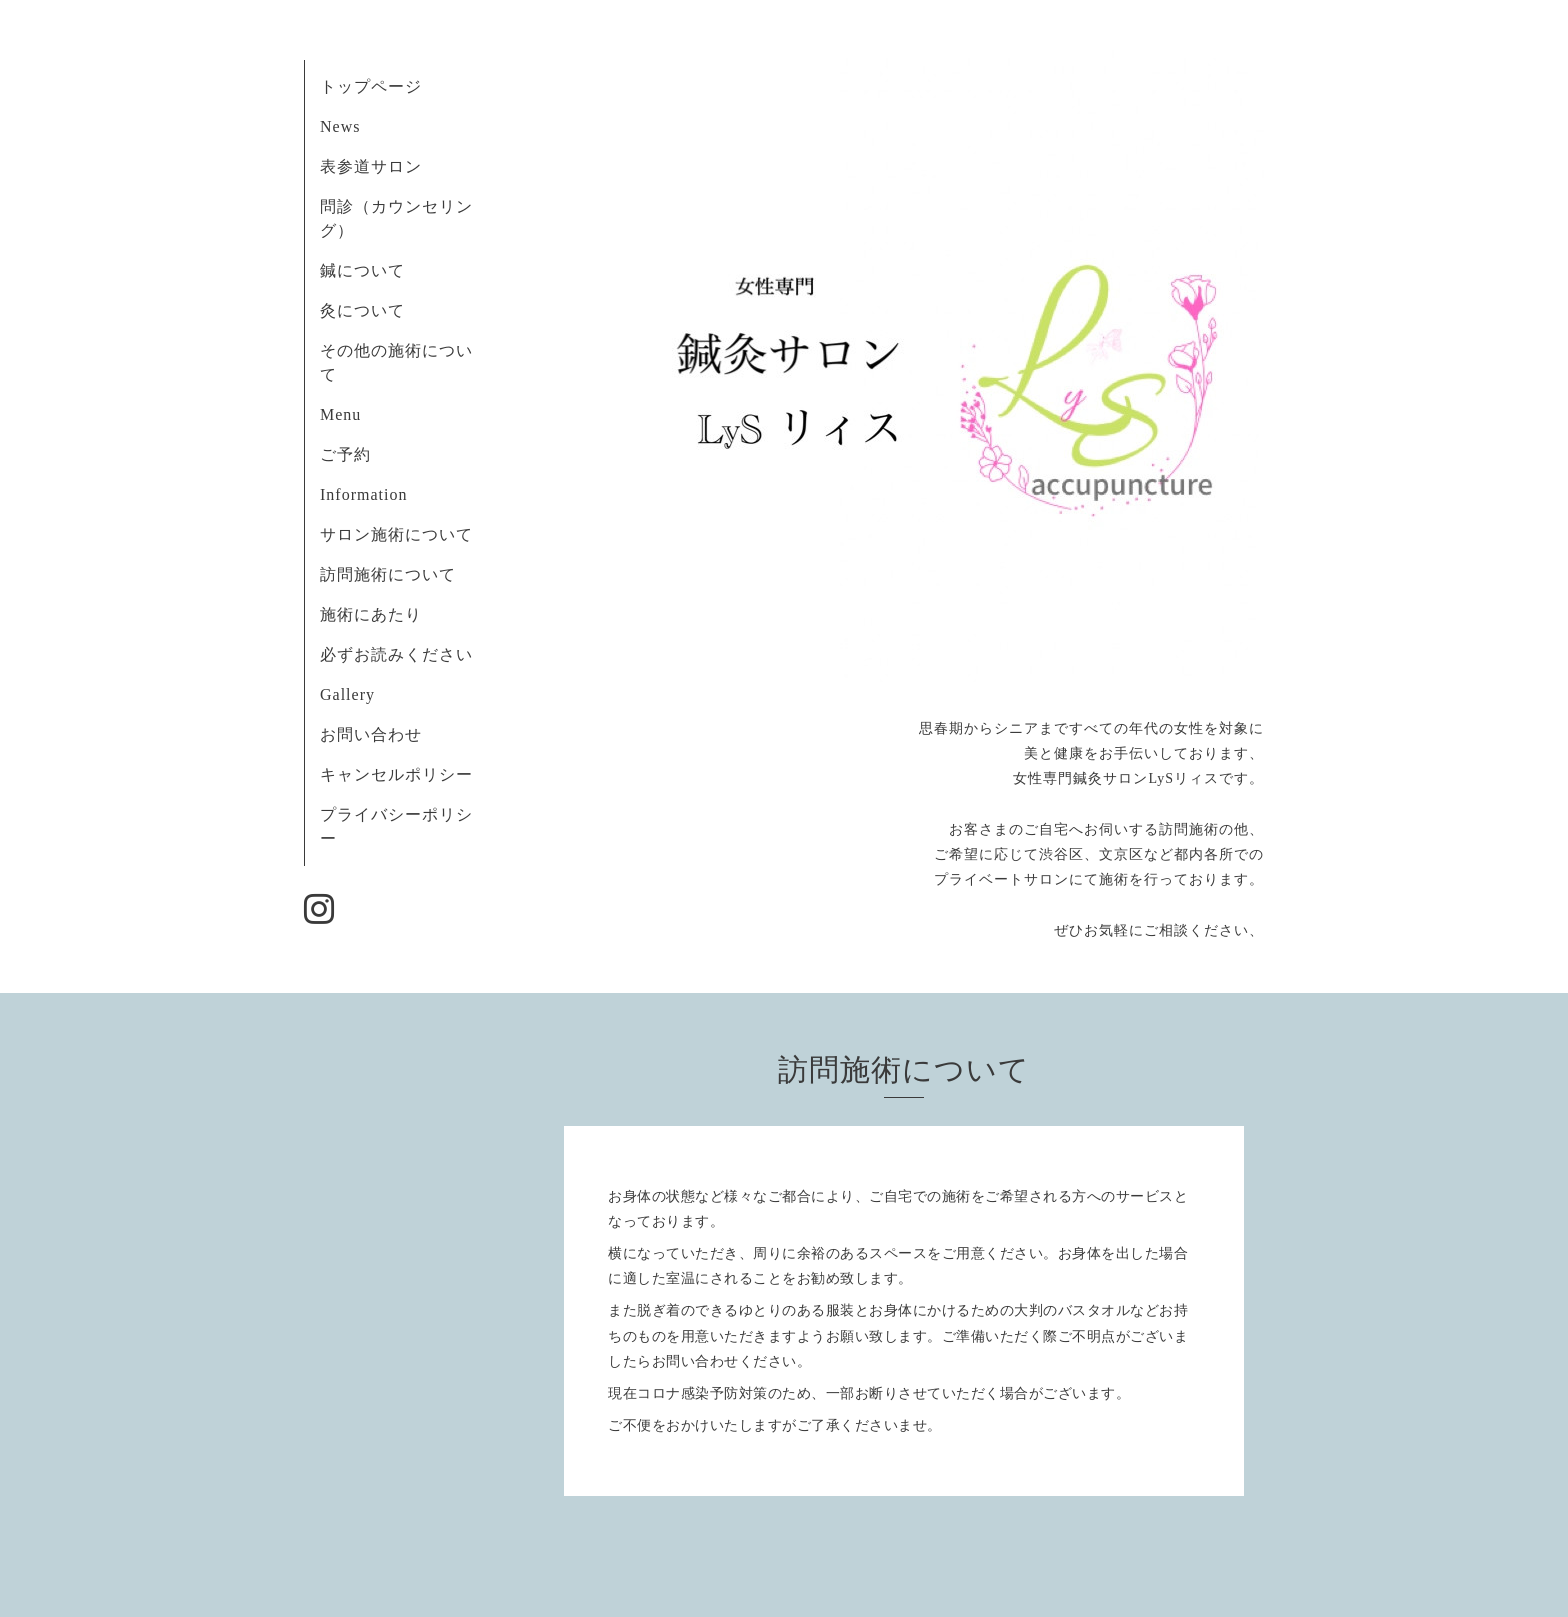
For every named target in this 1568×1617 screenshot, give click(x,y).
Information (363, 494)
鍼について (362, 270)
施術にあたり (371, 614)
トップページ (371, 86)
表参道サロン (371, 166)
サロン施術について (396, 534)
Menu (340, 414)
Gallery (347, 694)
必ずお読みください (405, 654)
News (340, 126)
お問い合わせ (371, 734)
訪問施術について (388, 574)
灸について (362, 310)
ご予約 (345, 454)
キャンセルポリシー (396, 774)
